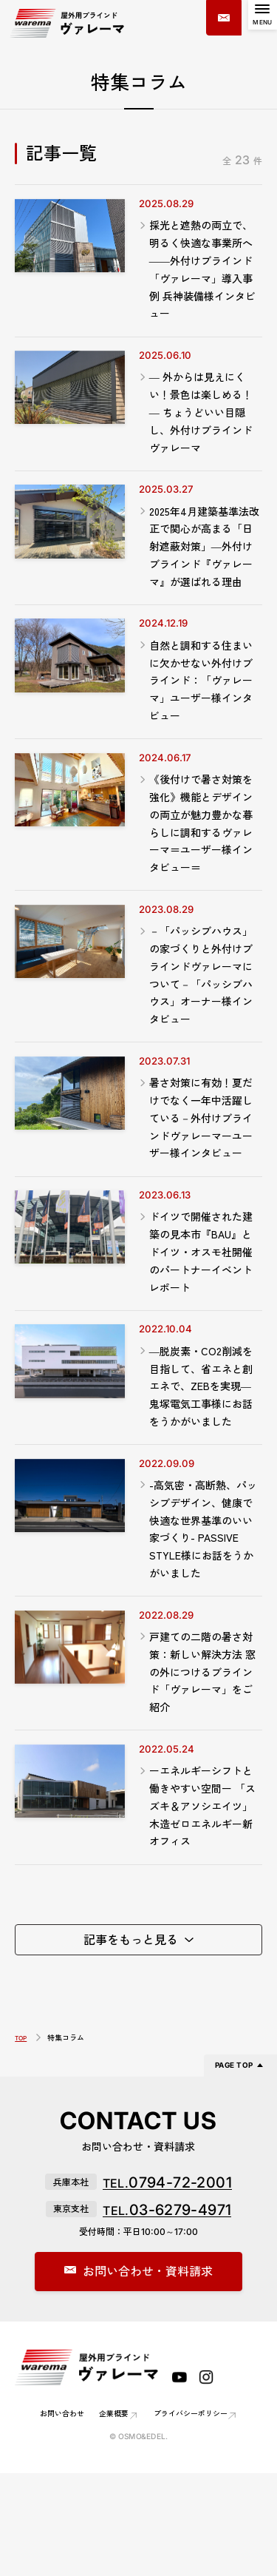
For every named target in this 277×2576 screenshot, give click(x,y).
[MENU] (259, 18)
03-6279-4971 (167, 2310)
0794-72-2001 (167, 2283)
